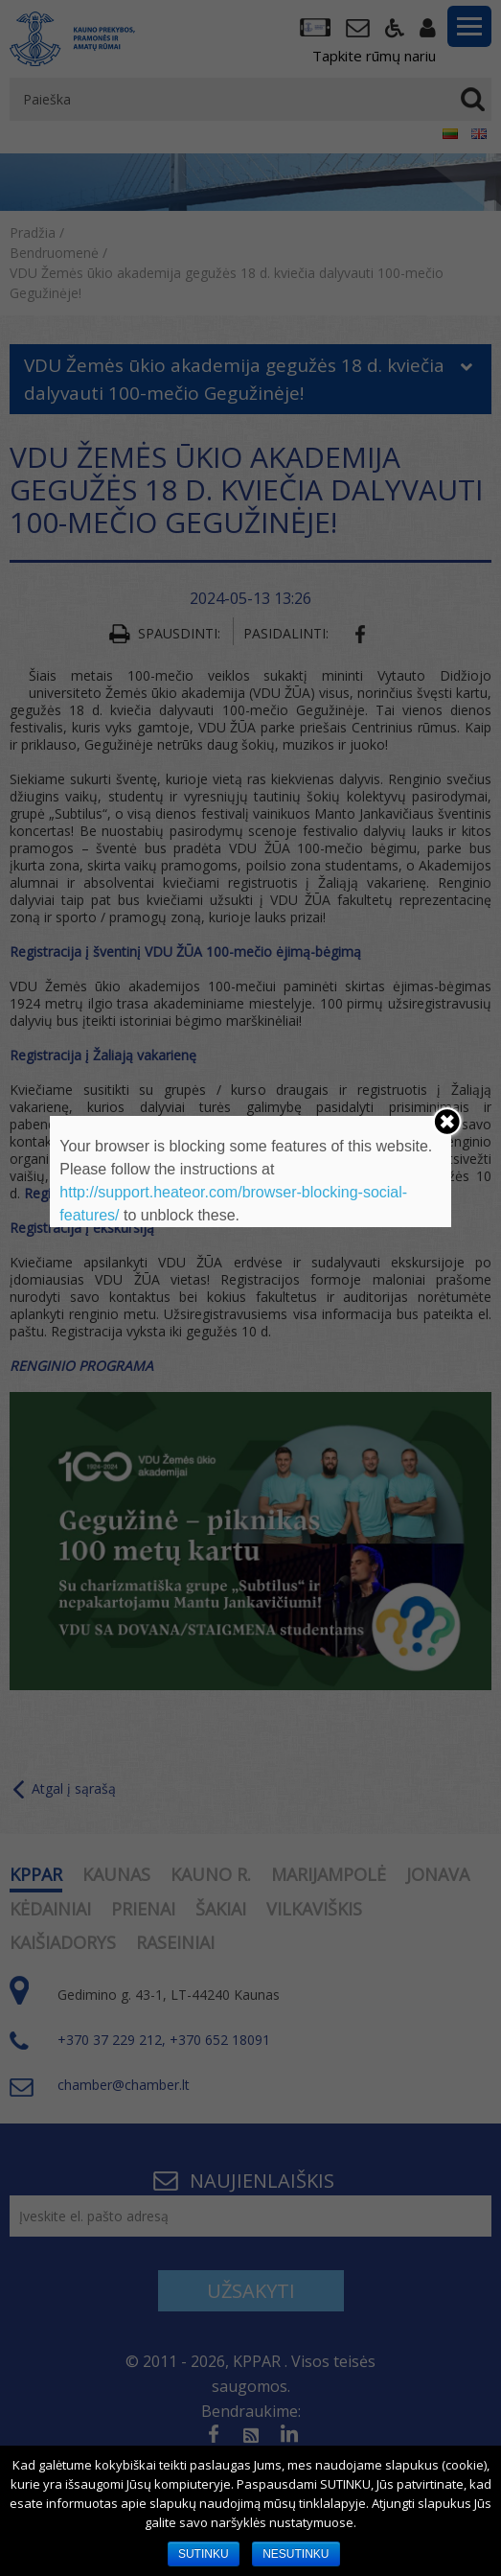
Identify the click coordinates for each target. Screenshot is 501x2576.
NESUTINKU (295, 2554)
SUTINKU (203, 2554)
